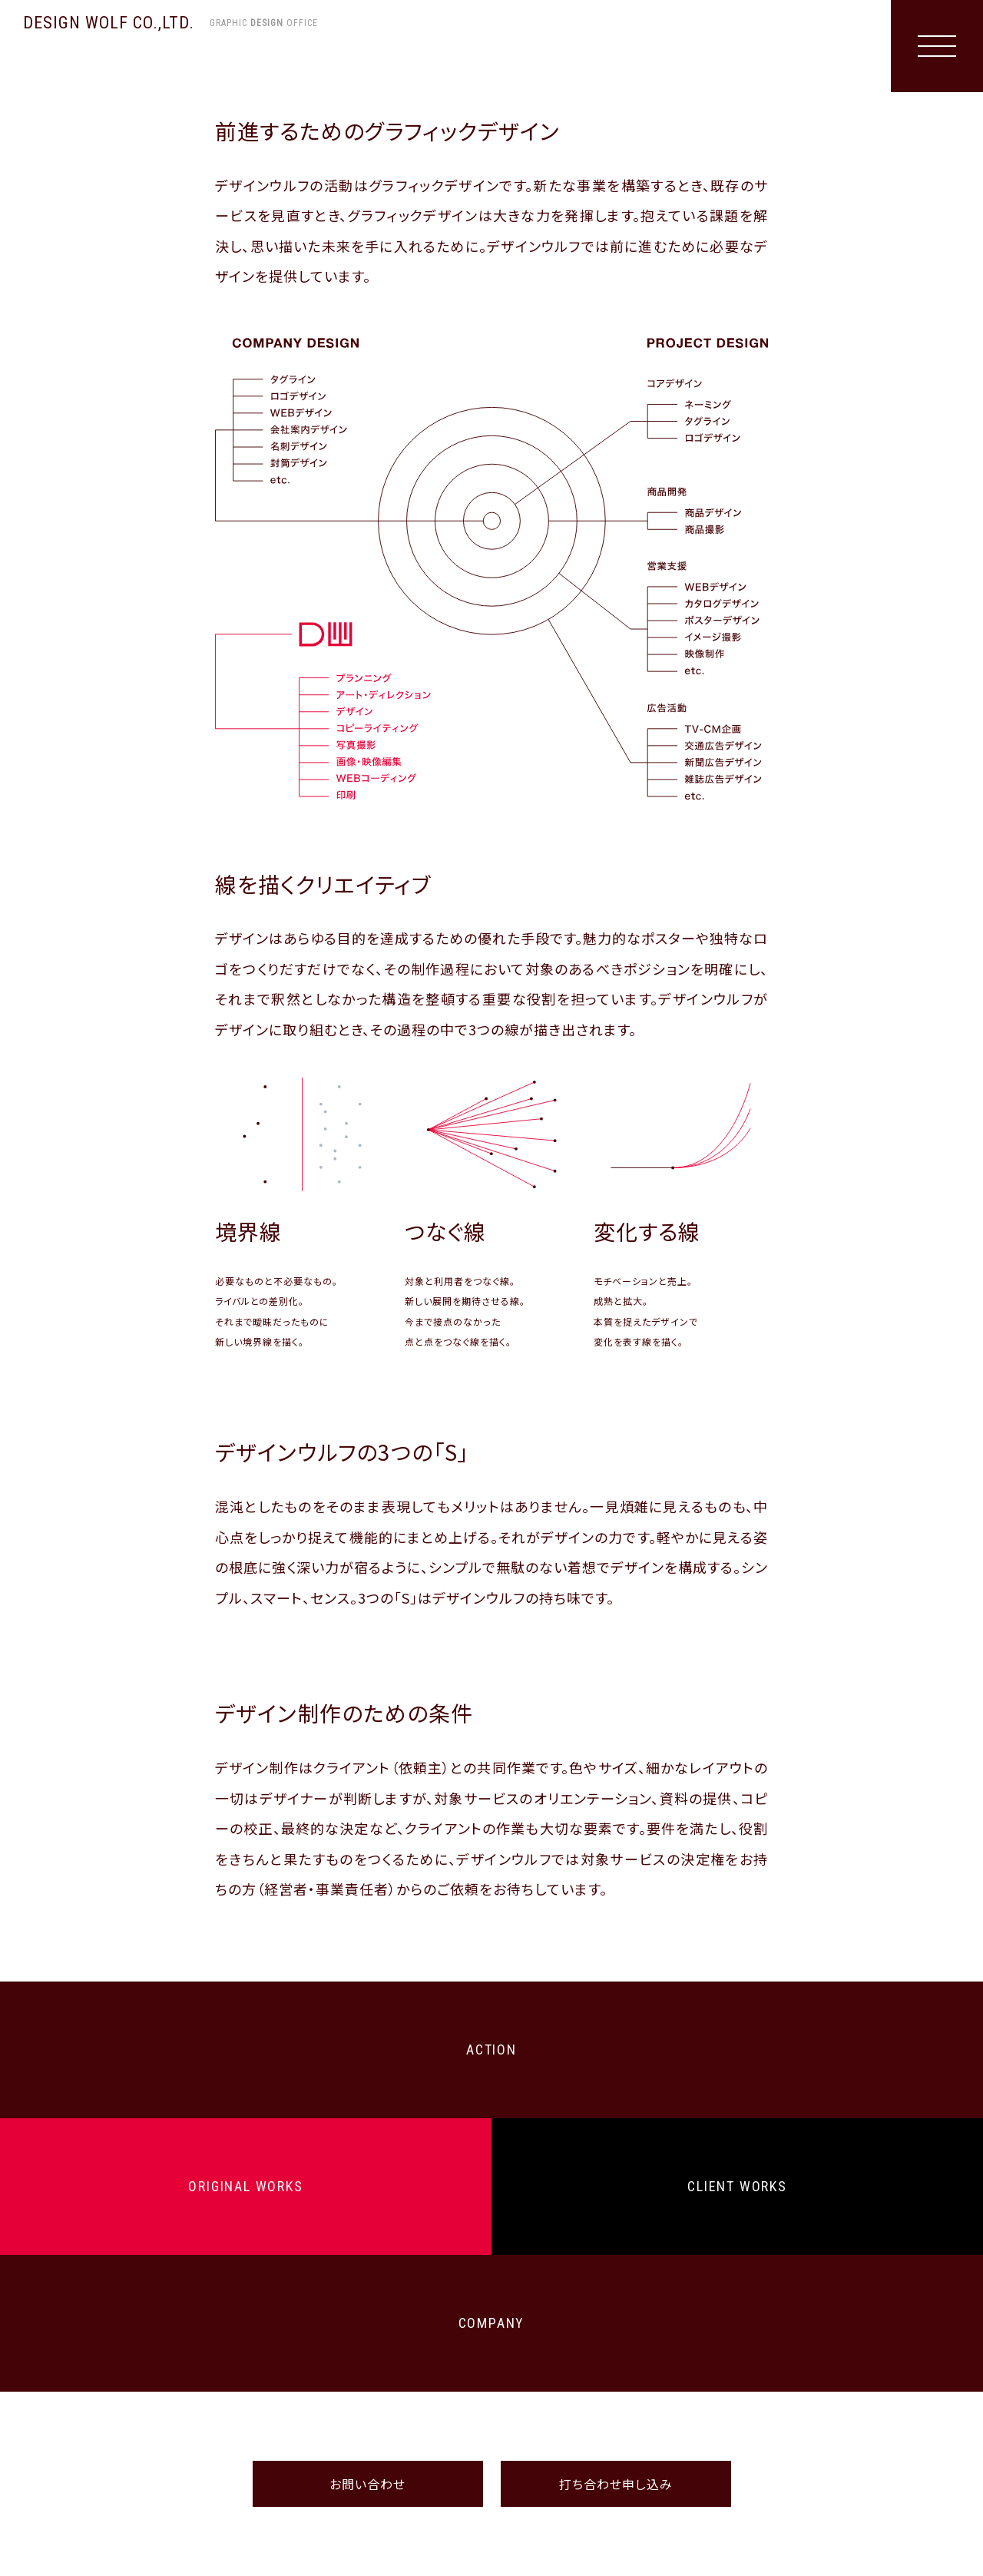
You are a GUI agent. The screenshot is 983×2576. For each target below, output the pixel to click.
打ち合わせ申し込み (616, 2484)
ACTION (491, 2049)
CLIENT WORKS (737, 2186)
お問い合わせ (367, 2484)
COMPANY (491, 2323)
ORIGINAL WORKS (245, 2186)
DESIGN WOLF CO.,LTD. (170, 22)
